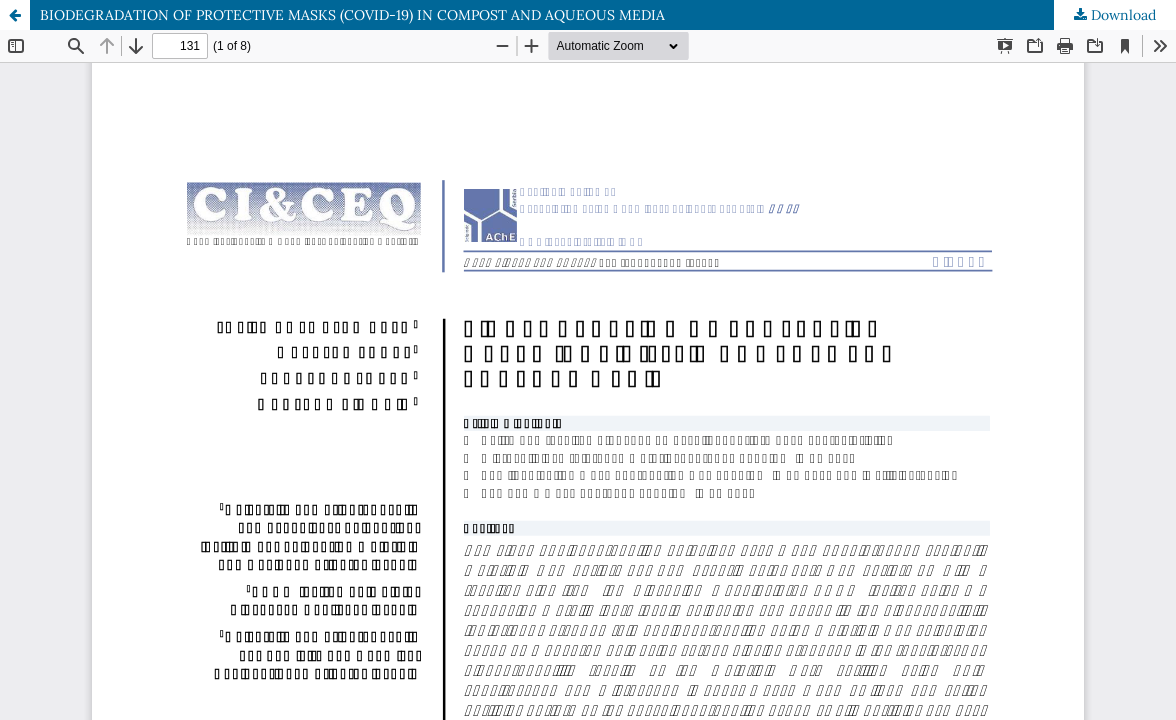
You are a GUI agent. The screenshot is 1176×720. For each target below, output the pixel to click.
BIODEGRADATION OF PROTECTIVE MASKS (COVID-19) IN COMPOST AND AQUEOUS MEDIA (352, 15)
